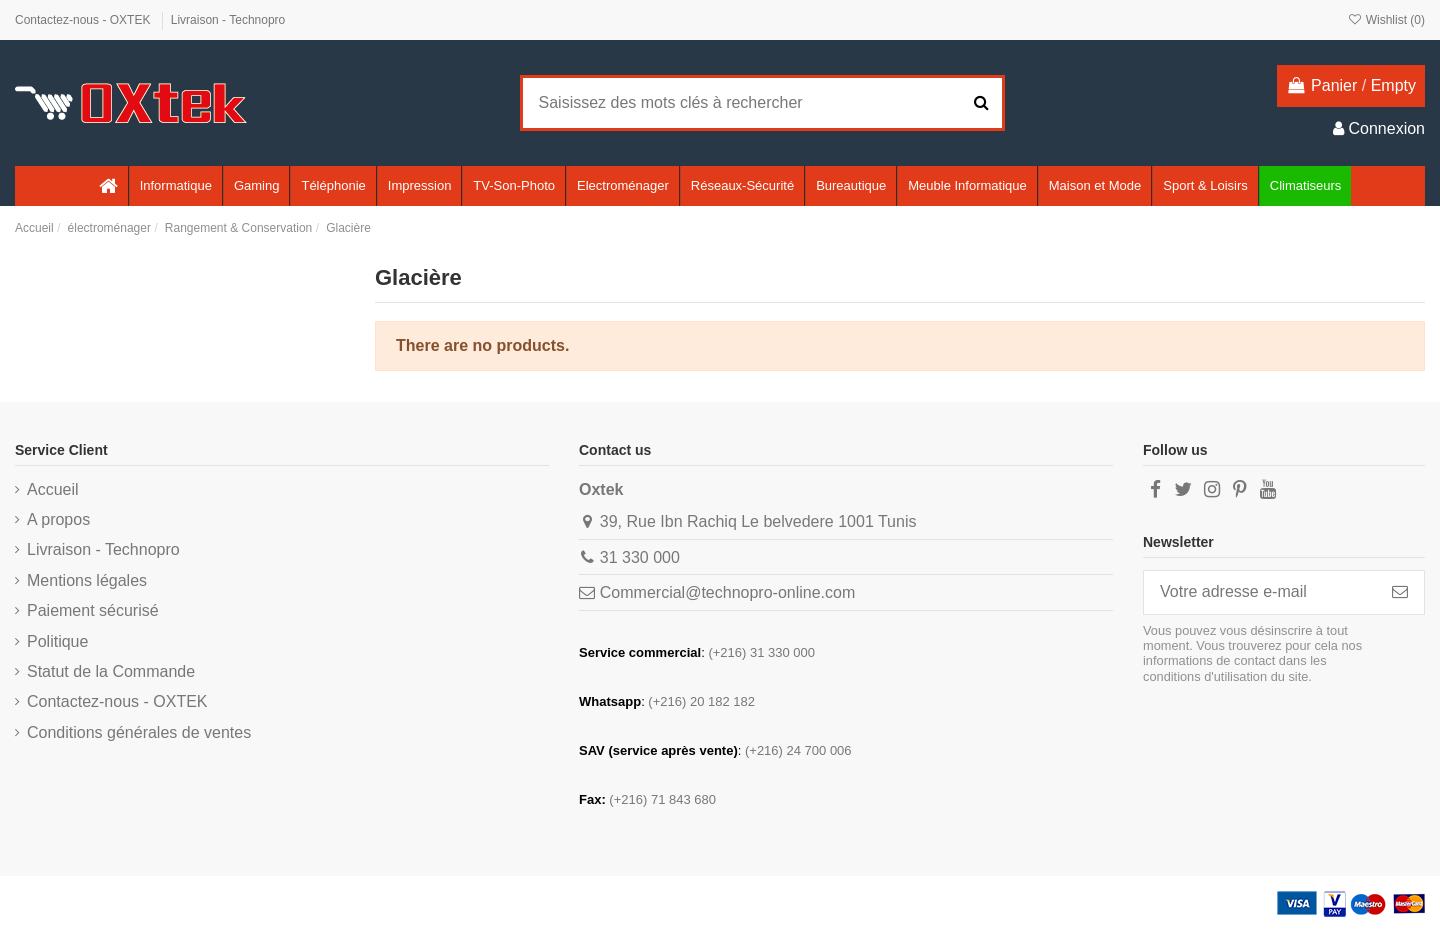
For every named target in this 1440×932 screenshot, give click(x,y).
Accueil (53, 489)
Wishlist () (1386, 20)
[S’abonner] (1400, 592)
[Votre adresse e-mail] (1260, 592)
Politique (57, 641)
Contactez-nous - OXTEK (84, 20)
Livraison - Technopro (228, 20)
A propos (58, 519)
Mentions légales (87, 580)
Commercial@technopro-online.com (727, 592)
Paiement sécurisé (93, 610)
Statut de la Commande (111, 671)
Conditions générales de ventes (139, 732)
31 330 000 (640, 557)
